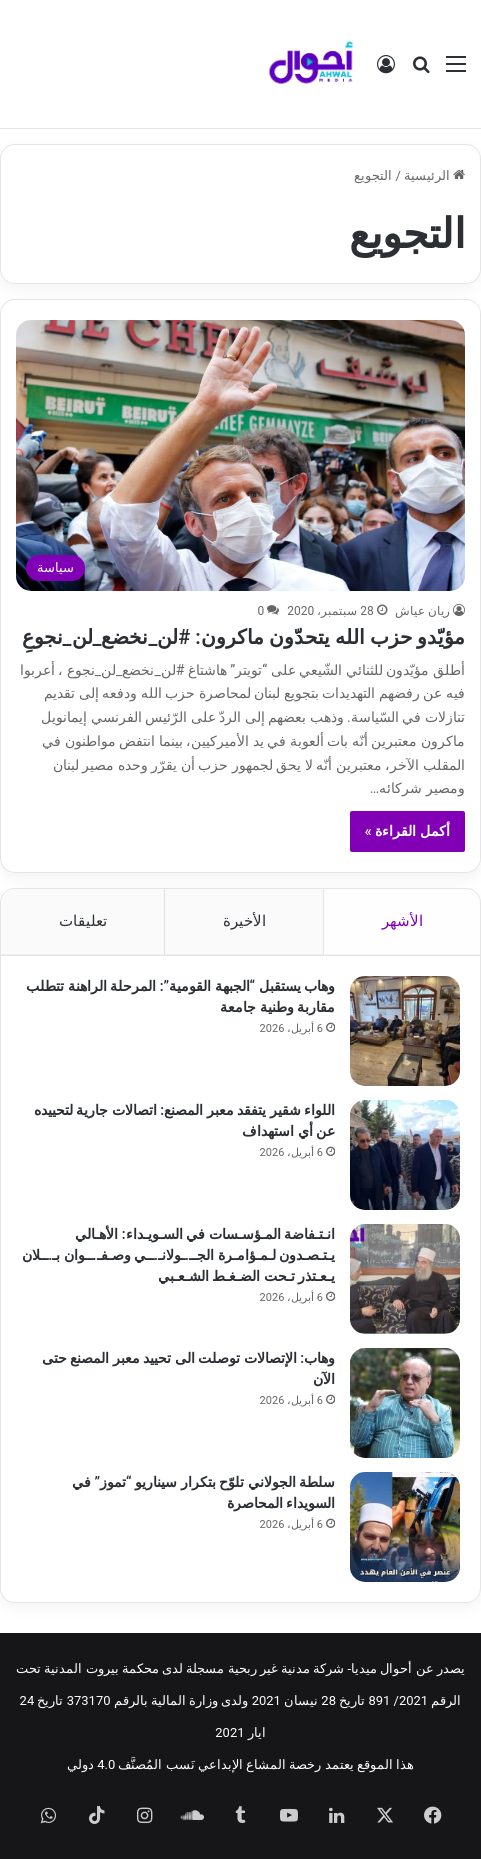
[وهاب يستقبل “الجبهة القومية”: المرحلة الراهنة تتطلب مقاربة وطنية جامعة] (405, 1031)
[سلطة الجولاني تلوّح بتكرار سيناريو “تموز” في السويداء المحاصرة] (405, 1527)
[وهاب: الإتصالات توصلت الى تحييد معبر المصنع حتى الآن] (405, 1403)
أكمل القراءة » (407, 831)
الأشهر (402, 921)
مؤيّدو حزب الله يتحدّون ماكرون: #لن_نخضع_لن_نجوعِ (243, 637)
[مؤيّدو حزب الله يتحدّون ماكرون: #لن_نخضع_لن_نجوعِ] (240, 455)
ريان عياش (422, 611)
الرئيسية (434, 175)
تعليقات (83, 921)
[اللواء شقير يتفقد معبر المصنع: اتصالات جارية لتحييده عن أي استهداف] (405, 1155)
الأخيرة (244, 921)
